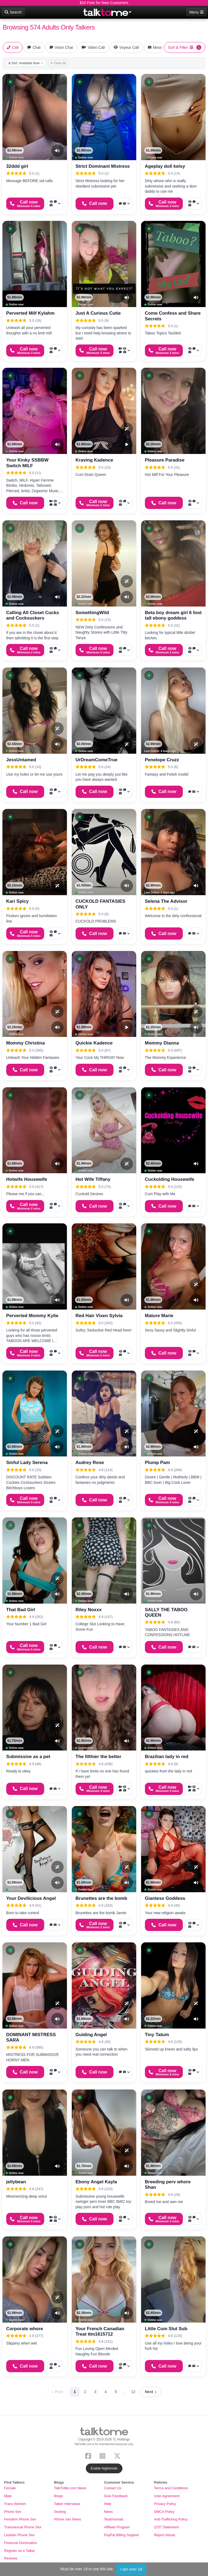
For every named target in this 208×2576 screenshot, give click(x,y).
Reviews (10, 2558)
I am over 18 (131, 2569)
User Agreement (167, 2496)
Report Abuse (165, 2535)
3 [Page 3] (95, 2392)
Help (107, 2504)
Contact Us (112, 2488)
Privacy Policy (165, 2504)
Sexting (60, 2512)
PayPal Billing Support (121, 2535)
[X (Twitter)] (118, 2455)
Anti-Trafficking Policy (171, 2519)
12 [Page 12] (133, 2392)
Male (8, 2496)
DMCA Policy (164, 2512)
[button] (10, 81)
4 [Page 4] (106, 2392)
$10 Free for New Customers (104, 3)
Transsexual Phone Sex (22, 2527)
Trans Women (15, 2504)
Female (10, 2488)
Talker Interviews (67, 2504)
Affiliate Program (117, 2527)
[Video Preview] (127, 444)
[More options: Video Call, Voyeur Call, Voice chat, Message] (124, 350)
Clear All (58, 63)
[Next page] (150, 2392)
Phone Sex (12, 2512)
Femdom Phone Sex (20, 2519)
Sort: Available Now (26, 63)
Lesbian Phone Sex (19, 2535)
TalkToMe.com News (70, 2488)
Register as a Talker (19, 2551)
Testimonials (113, 2519)
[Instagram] (103, 2455)
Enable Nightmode (104, 2468)
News (108, 2512)
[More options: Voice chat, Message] (124, 204)
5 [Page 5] (116, 2392)
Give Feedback (116, 2496)
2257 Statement (166, 2527)
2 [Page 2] (85, 2392)
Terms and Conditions (171, 2488)
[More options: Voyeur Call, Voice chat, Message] (55, 204)
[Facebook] (89, 2455)
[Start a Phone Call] (25, 204)
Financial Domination (20, 2543)
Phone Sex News (67, 2519)
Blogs (58, 2496)
